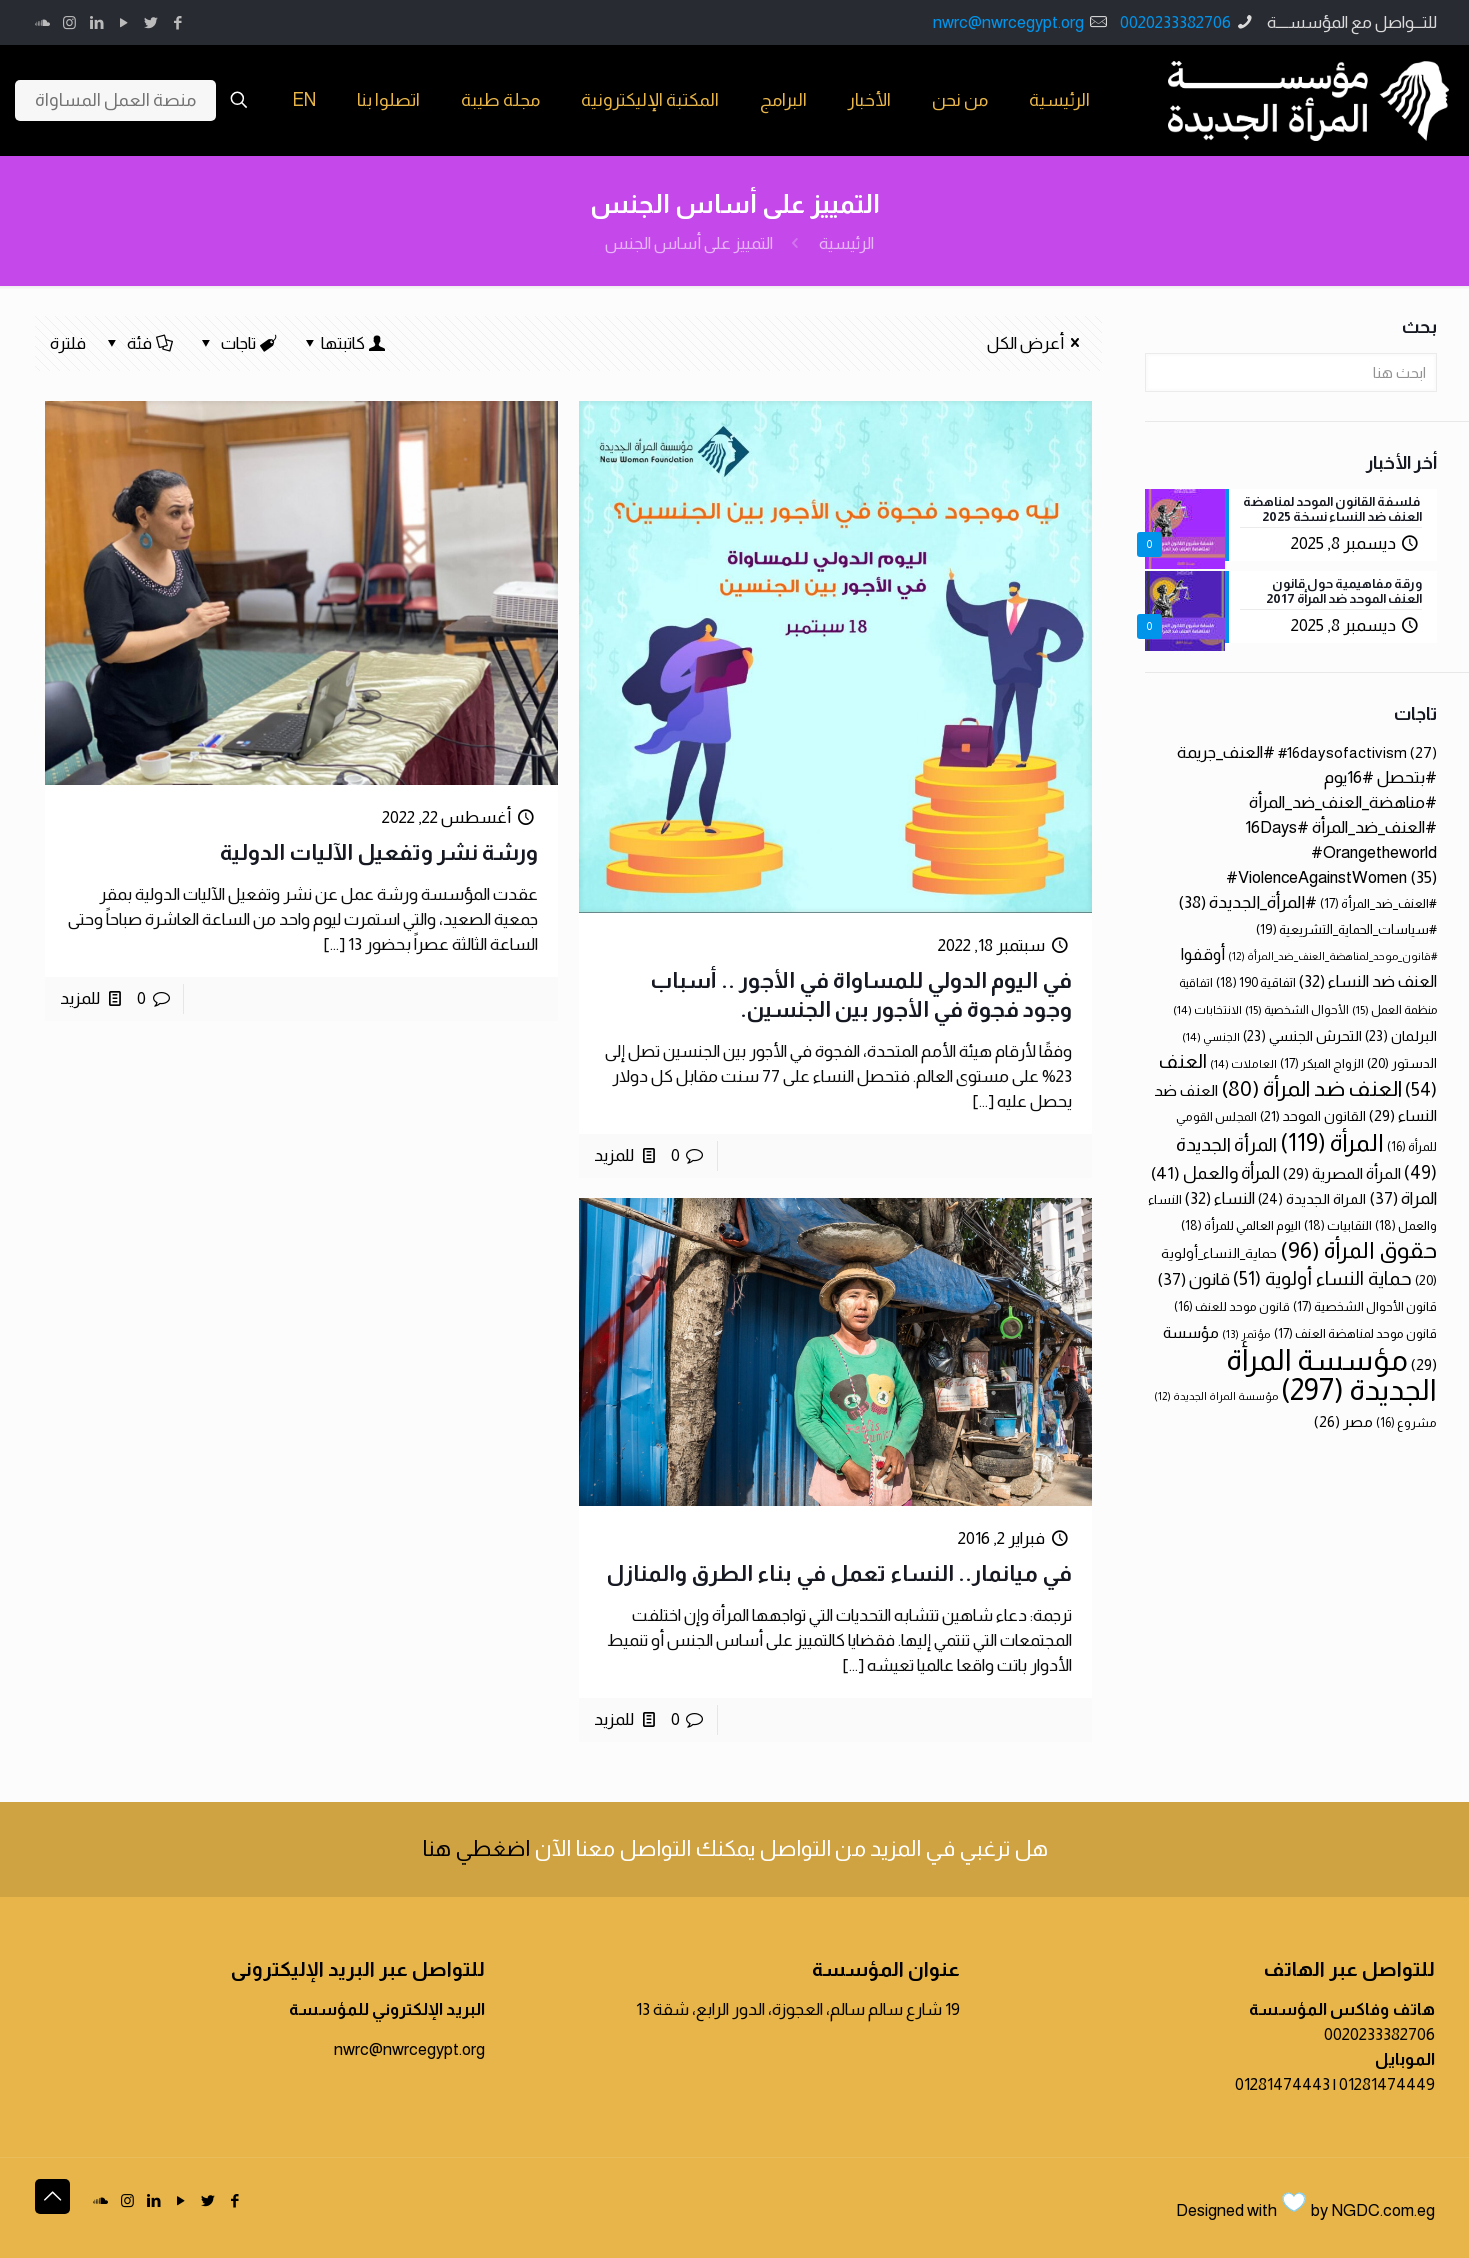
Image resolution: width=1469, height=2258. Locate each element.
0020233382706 (1175, 22)
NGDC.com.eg (1383, 2210)
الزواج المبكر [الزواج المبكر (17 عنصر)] (1322, 1063)
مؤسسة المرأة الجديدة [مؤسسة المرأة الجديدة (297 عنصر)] (1331, 1374)
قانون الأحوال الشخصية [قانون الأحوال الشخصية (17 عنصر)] (1365, 1306)
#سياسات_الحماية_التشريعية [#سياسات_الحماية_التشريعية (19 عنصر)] (1346, 929)
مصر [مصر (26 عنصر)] (1343, 1421)
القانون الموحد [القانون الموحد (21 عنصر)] (1313, 1116)
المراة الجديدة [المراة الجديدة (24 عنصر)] (1312, 1199)
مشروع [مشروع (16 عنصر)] (1406, 1423)
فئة (139, 343)
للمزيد (614, 1155)
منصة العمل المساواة (115, 100)
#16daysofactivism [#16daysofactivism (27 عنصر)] (1357, 752)
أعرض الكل (1037, 343)
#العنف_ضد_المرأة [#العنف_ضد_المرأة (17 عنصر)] (1378, 903)
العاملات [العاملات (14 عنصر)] (1243, 1063)
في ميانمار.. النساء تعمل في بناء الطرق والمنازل (839, 1573)
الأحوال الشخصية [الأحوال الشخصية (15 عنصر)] (1297, 1010)
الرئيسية (846, 243)
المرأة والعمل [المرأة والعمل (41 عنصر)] (1215, 1173)
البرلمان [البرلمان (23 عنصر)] (1401, 1036)
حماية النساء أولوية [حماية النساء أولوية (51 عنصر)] (1322, 1278)
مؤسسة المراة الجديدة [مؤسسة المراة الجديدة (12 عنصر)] (1216, 1396)
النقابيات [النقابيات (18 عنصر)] (1338, 1225)
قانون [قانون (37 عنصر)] (1193, 1279)
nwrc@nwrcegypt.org (1008, 22)
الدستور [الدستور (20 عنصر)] (1402, 1063)
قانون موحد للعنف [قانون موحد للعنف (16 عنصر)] (1232, 1307)
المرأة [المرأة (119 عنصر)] (1332, 1142)
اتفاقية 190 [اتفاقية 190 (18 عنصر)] (1256, 982)
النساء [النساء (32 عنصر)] (1220, 1198)
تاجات (237, 343)
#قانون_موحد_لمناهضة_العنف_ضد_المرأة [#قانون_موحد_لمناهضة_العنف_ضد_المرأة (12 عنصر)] (1332, 956)
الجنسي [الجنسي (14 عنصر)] (1211, 1036)
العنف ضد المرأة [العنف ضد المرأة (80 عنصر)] (1311, 1088)
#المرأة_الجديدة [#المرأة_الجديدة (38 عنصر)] (1247, 902)
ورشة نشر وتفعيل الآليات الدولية (379, 852)
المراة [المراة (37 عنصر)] (1403, 1198)
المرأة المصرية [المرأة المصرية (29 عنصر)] (1342, 1173)
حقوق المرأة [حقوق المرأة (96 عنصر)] (1358, 1250)
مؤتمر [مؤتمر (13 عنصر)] (1246, 1334)
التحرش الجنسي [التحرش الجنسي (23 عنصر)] (1302, 1036)
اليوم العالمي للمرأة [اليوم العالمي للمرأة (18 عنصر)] (1241, 1225)
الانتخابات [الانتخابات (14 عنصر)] (1207, 1009)
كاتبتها (344, 343)
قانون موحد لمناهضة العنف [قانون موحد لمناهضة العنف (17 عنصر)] (1355, 1333)
